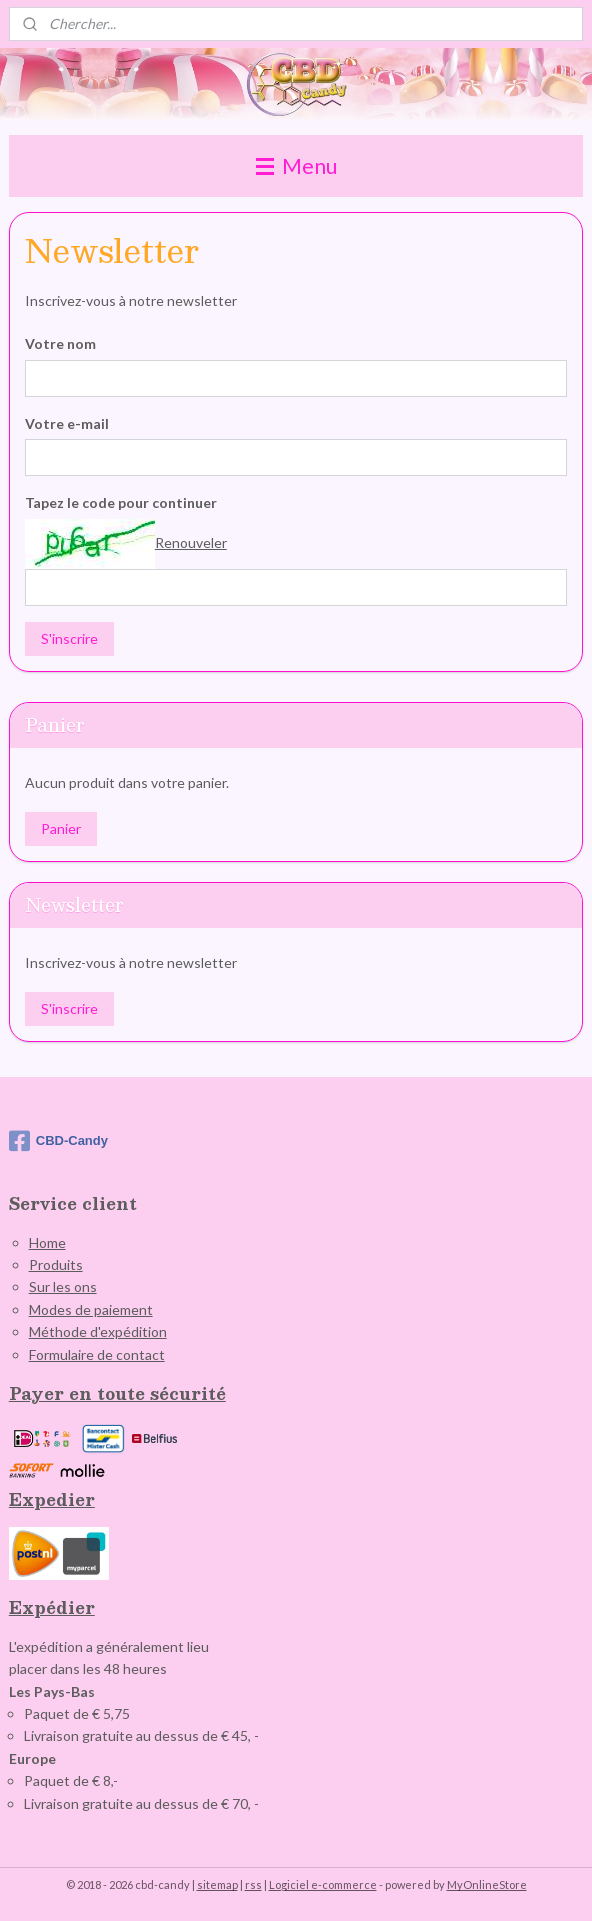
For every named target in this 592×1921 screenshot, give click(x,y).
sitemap (217, 1884)
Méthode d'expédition (98, 1331)
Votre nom (60, 342)
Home (47, 1242)
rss (253, 1884)
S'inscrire (69, 638)
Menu (296, 165)
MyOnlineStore (487, 1884)
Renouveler (191, 541)
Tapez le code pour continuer (121, 502)
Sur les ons (63, 1286)
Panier (61, 828)
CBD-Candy (58, 1141)
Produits (56, 1264)
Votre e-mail (67, 422)
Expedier (52, 1499)
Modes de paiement (91, 1309)
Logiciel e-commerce (323, 1884)
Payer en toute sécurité (117, 1393)
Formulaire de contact (97, 1354)
